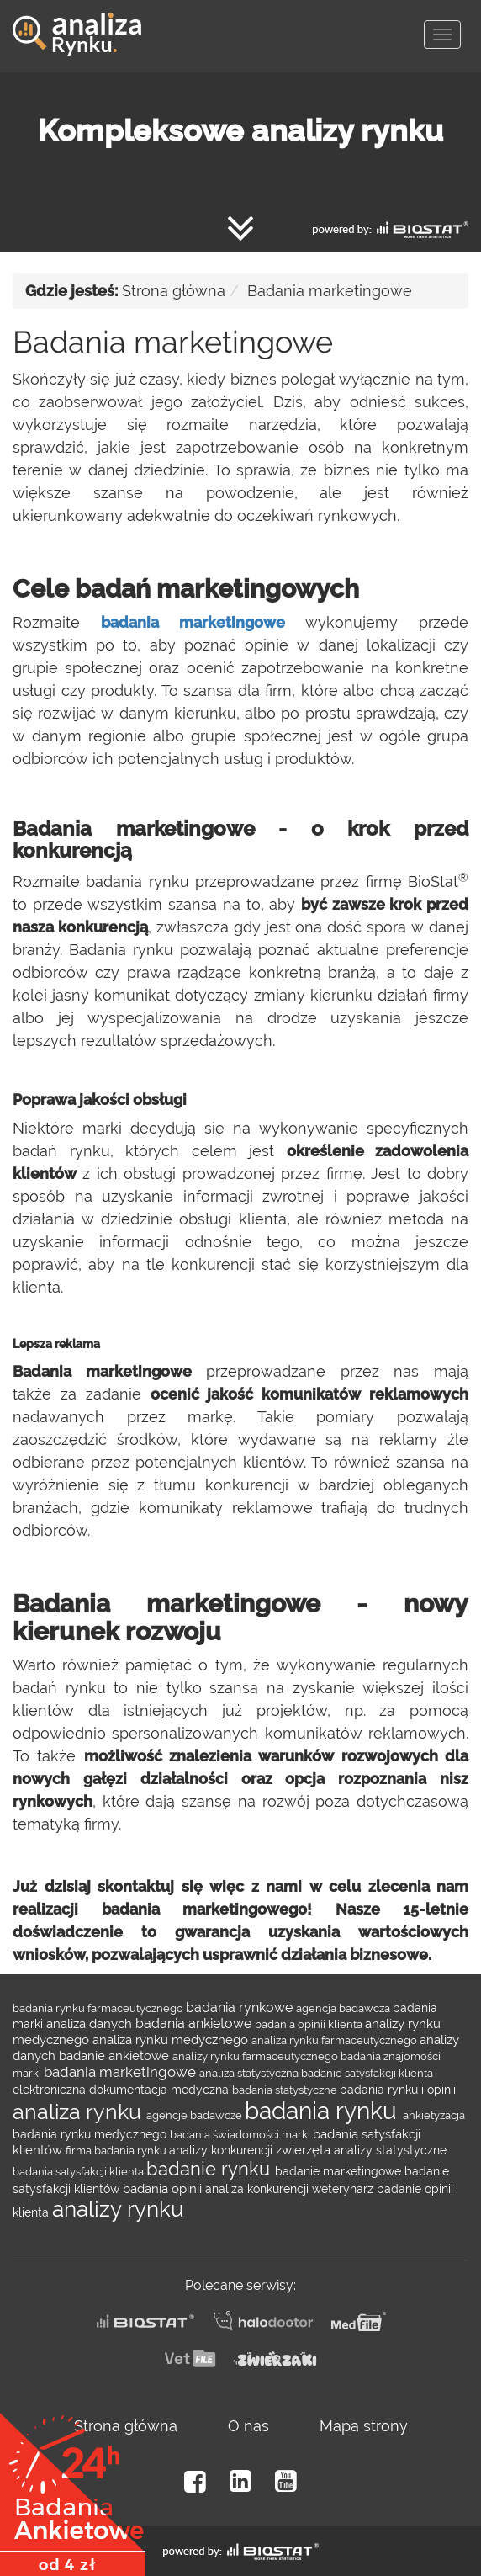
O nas (248, 2426)
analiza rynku (79, 2111)
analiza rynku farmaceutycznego (335, 2040)
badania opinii (164, 2188)
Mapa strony (364, 2426)
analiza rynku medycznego (171, 2039)
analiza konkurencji (258, 2189)
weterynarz (344, 2189)
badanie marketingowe (339, 2171)
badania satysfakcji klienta (79, 2171)
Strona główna (173, 291)
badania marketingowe (193, 622)
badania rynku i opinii (398, 2089)
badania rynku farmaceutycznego (99, 2008)
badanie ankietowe (115, 2055)
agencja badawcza (344, 2008)
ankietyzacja (434, 2115)
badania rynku (324, 2111)
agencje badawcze (195, 2115)
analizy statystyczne (390, 2150)
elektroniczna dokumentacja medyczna (122, 2089)
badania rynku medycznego (91, 2134)
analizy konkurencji (222, 2150)
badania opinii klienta (310, 2024)
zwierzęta (305, 2150)
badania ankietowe (195, 2024)
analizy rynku (117, 2209)
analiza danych (90, 2023)
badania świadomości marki (241, 2134)
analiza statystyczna (250, 2072)
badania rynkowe (241, 2008)
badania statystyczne (286, 2089)
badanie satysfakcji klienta (367, 2072)
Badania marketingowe (329, 291)
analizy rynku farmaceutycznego (256, 2056)
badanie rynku (210, 2169)
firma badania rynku (117, 2150)
